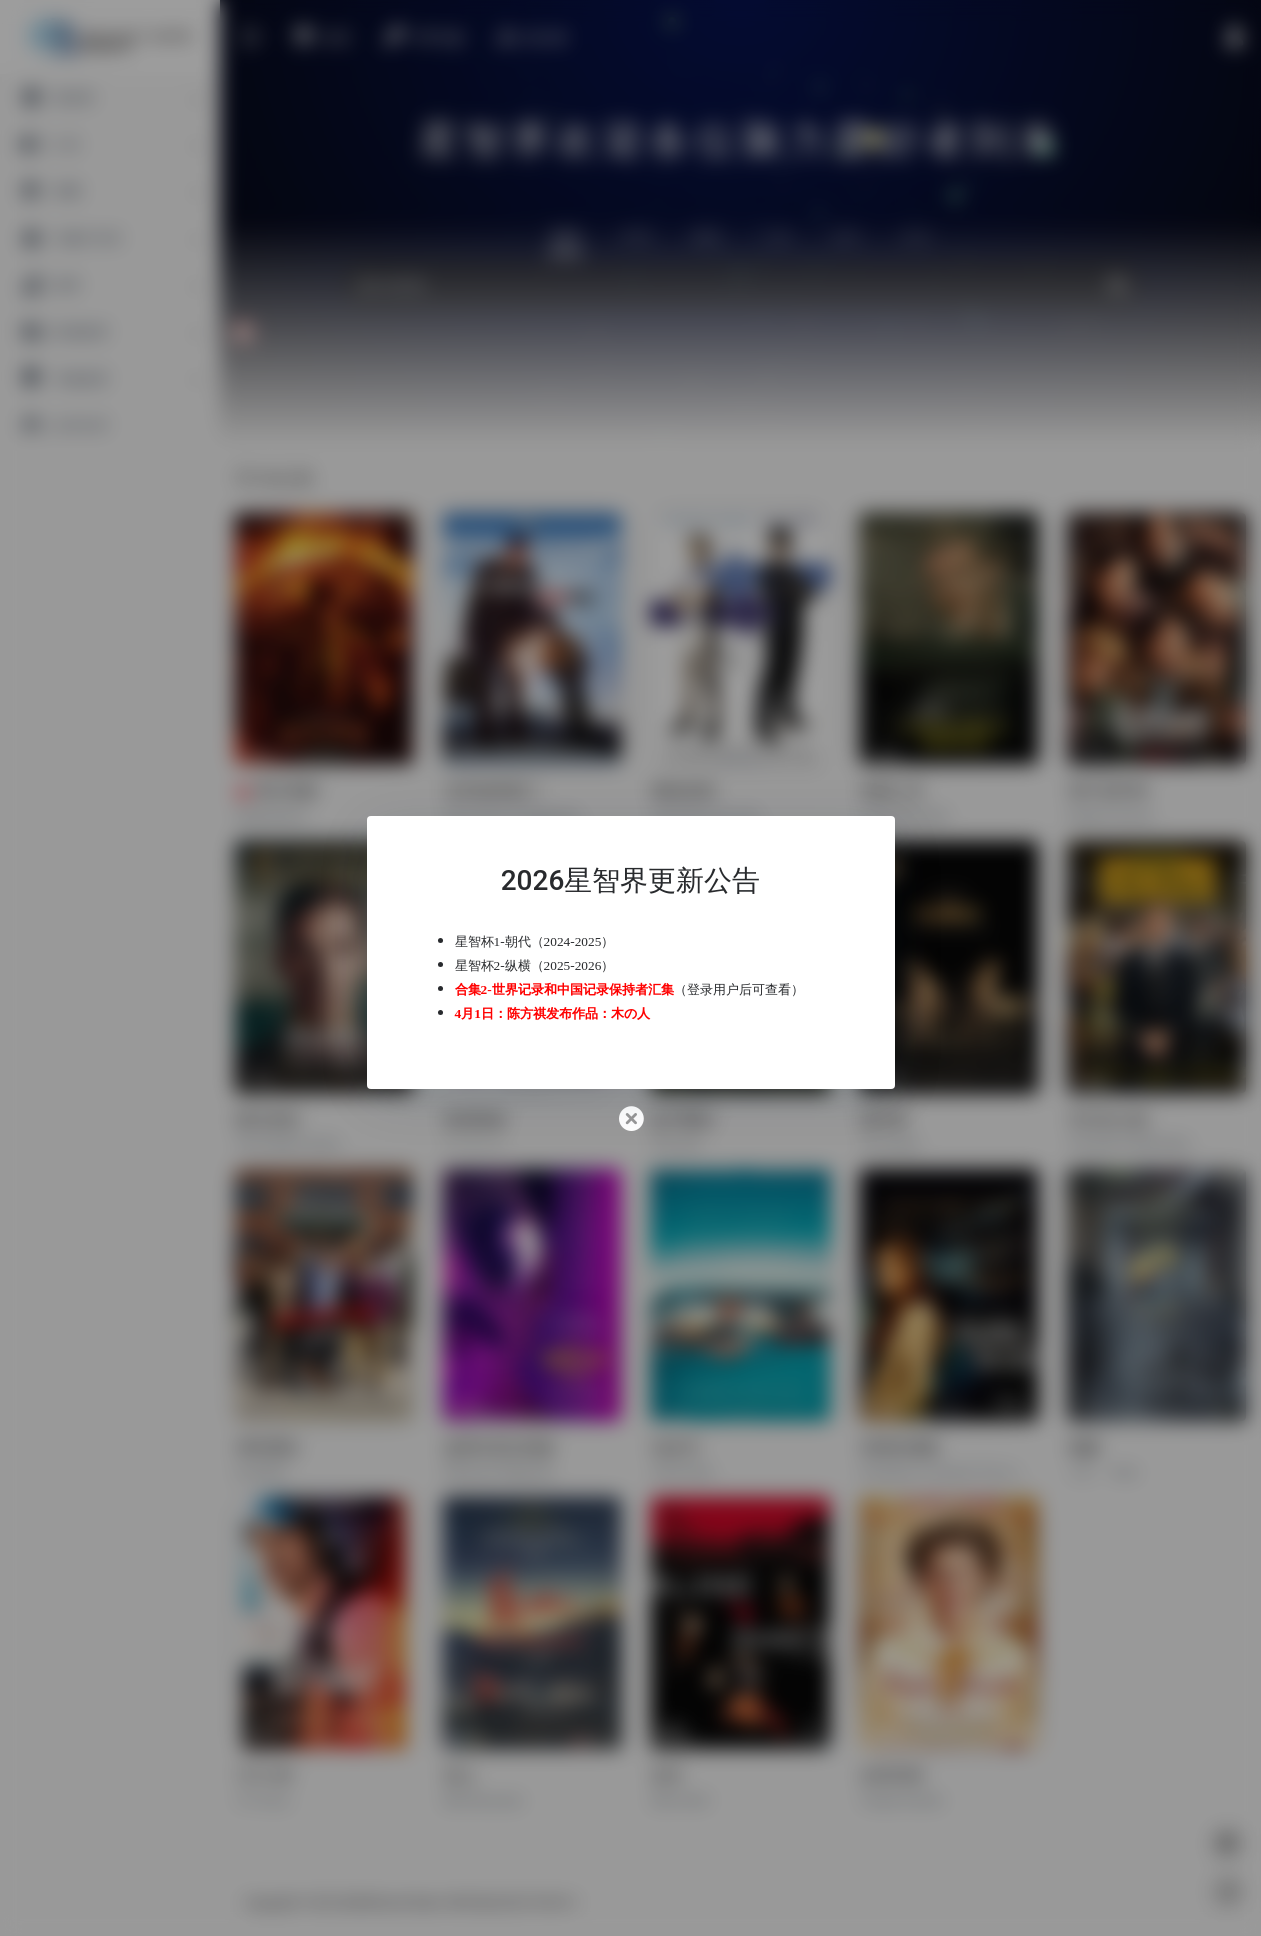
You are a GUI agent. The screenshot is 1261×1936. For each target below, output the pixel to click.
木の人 (630, 1013)
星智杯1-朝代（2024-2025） (535, 941)
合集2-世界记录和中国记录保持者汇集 (564, 989)
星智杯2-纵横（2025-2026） (535, 965)
